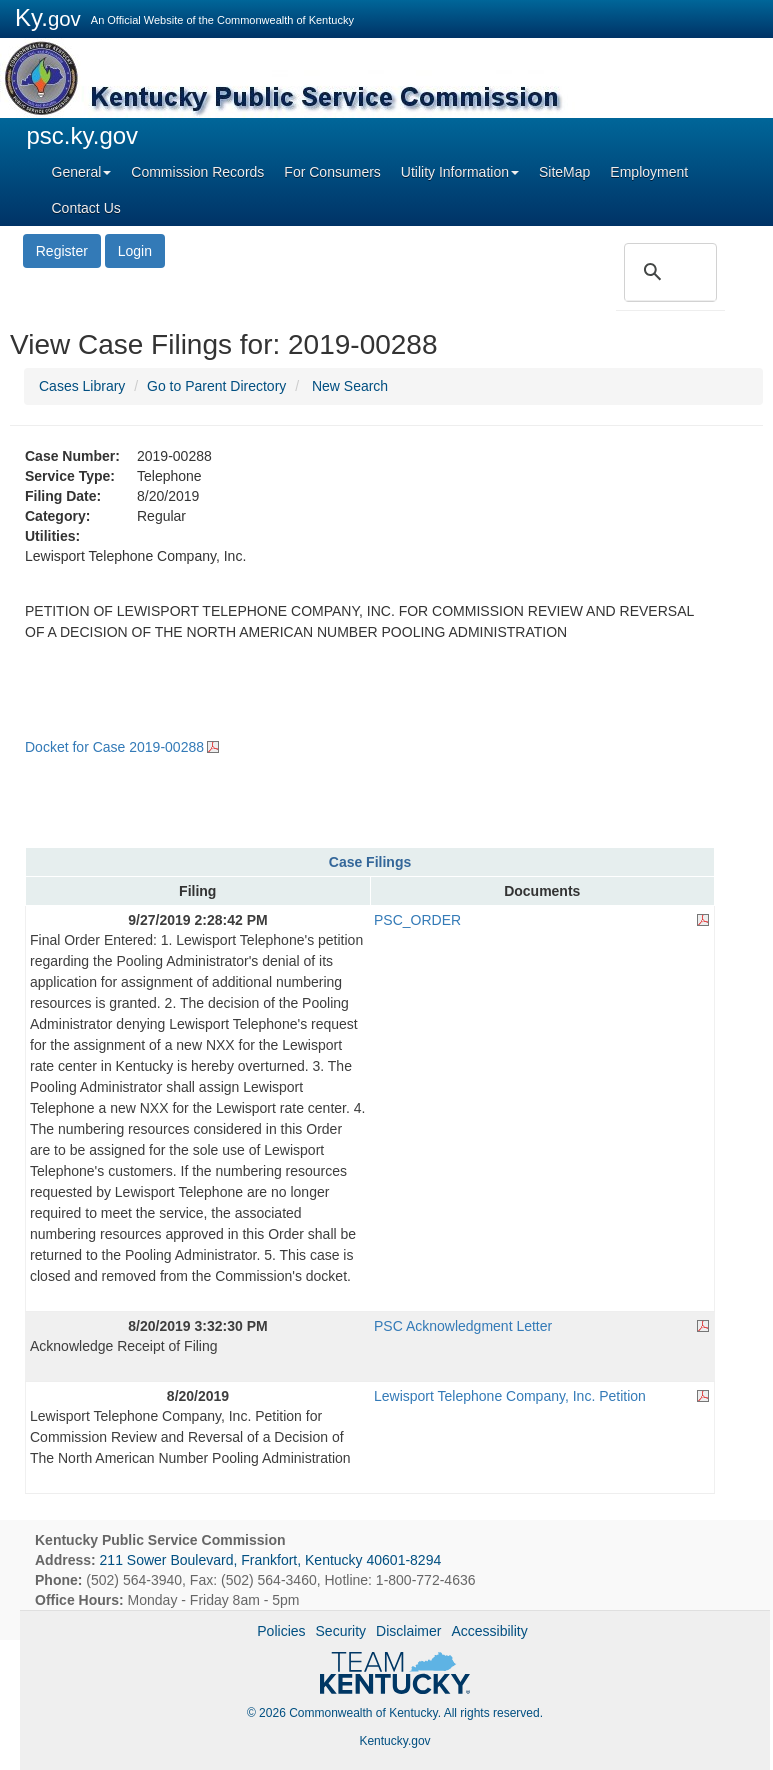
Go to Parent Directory (216, 386)
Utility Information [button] (460, 172)
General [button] (82, 172)
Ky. (48, 17)
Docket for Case (114, 747)
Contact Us (86, 208)
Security (341, 1631)
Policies (281, 1631)
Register (62, 251)
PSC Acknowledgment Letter (463, 1326)
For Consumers (332, 172)
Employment (649, 172)
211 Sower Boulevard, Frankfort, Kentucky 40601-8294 (271, 1560)
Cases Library (82, 386)
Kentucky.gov (394, 1741)
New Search (350, 386)
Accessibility (489, 1631)
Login (135, 251)
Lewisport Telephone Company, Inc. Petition (510, 1396)
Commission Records (197, 172)
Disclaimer (408, 1631)
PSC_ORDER (417, 920)
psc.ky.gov (83, 135)
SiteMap (564, 172)
